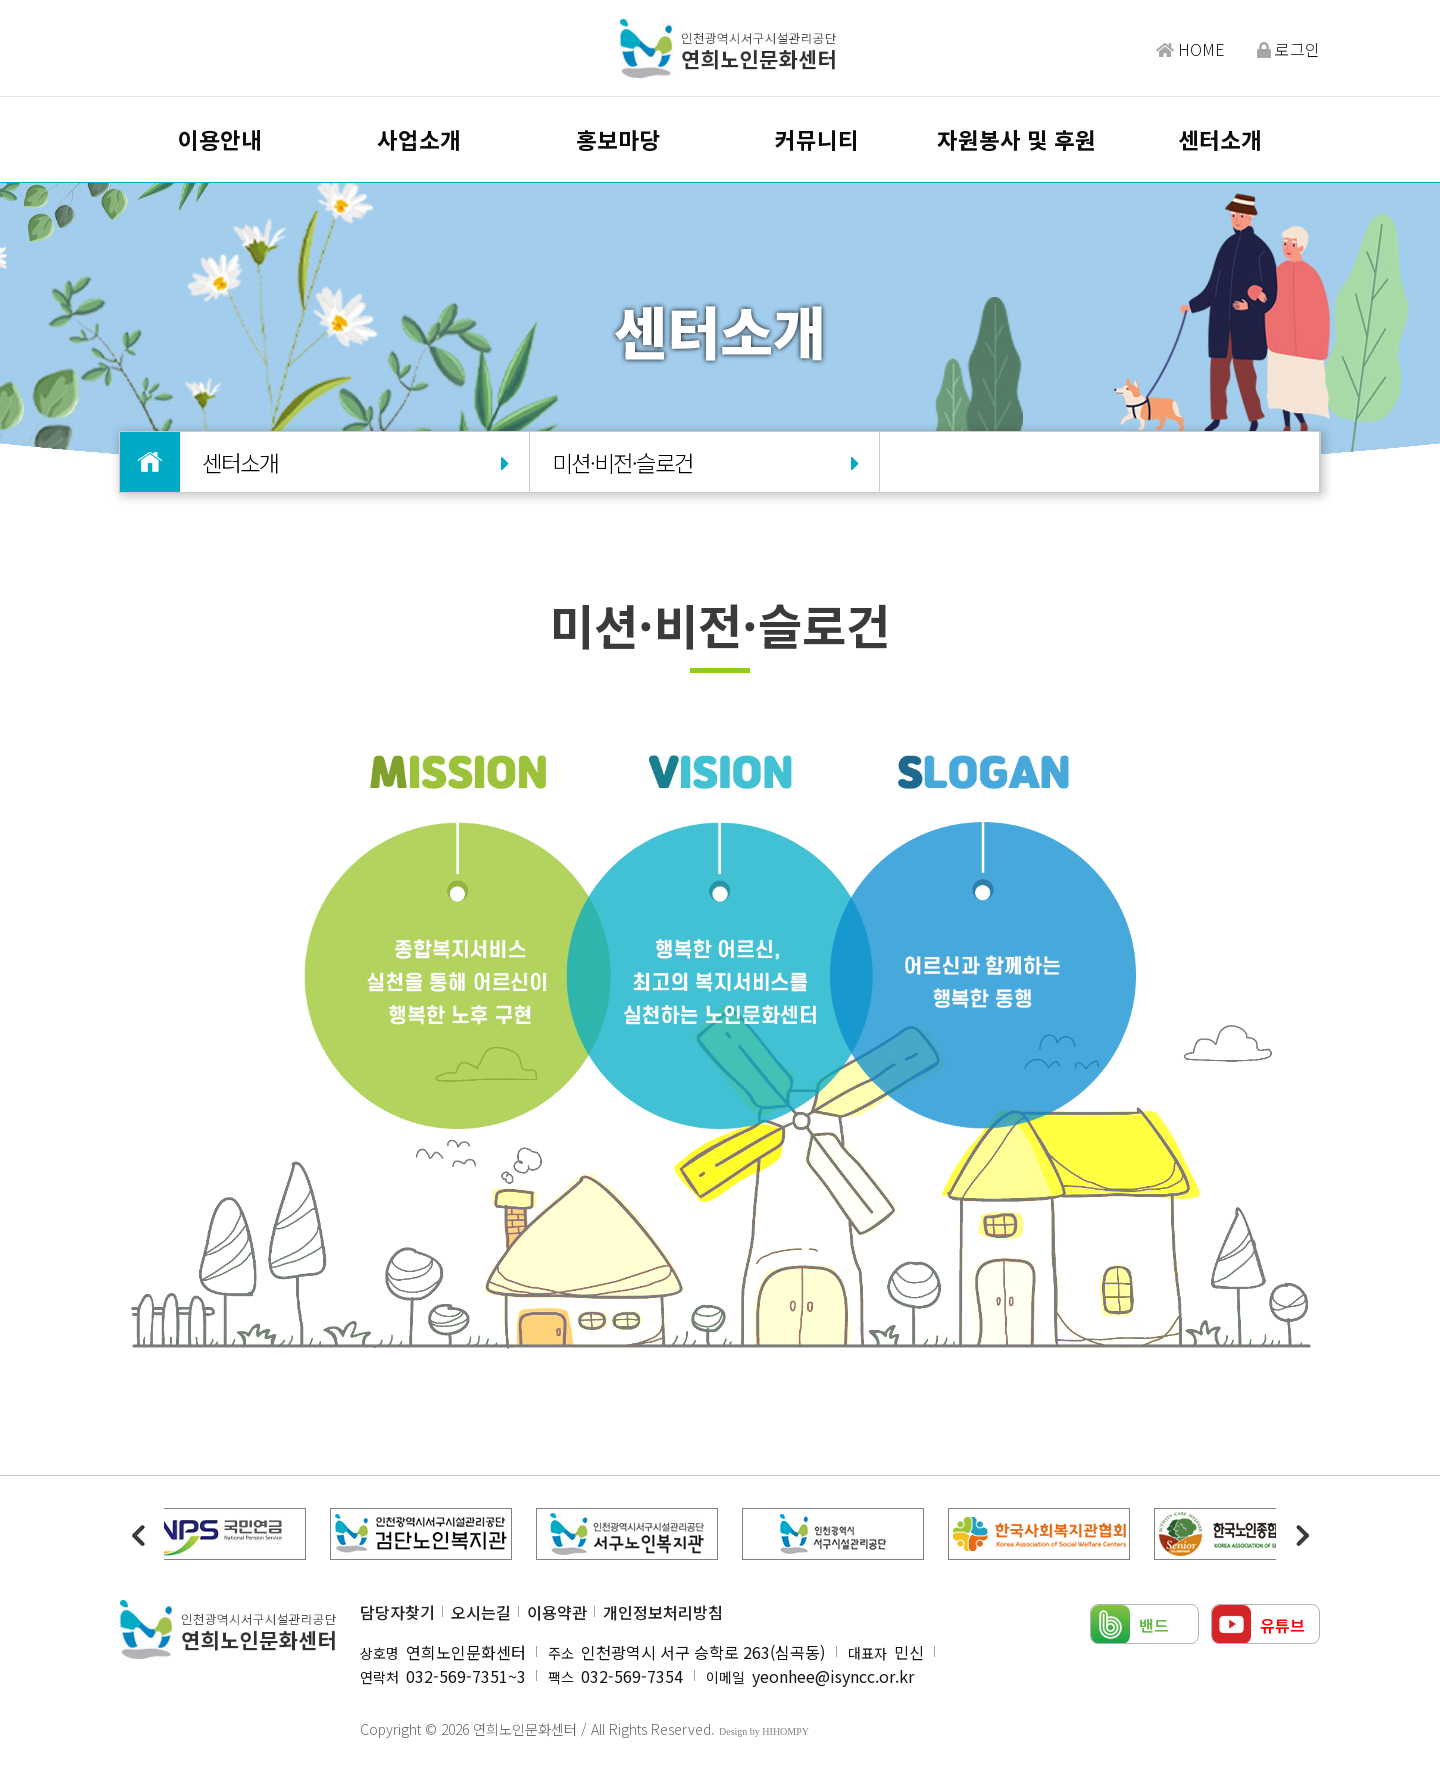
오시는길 (481, 1612)
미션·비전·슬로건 (704, 462)
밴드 (1154, 1625)
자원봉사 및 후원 (1016, 139)
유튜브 (1282, 1625)
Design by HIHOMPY (764, 1731)
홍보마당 (618, 139)
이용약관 (557, 1612)
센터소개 (1220, 139)
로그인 (1288, 49)
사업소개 (419, 139)
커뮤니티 (817, 139)
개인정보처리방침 (663, 1612)
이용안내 (220, 139)
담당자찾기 (397, 1612)
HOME (1190, 49)
